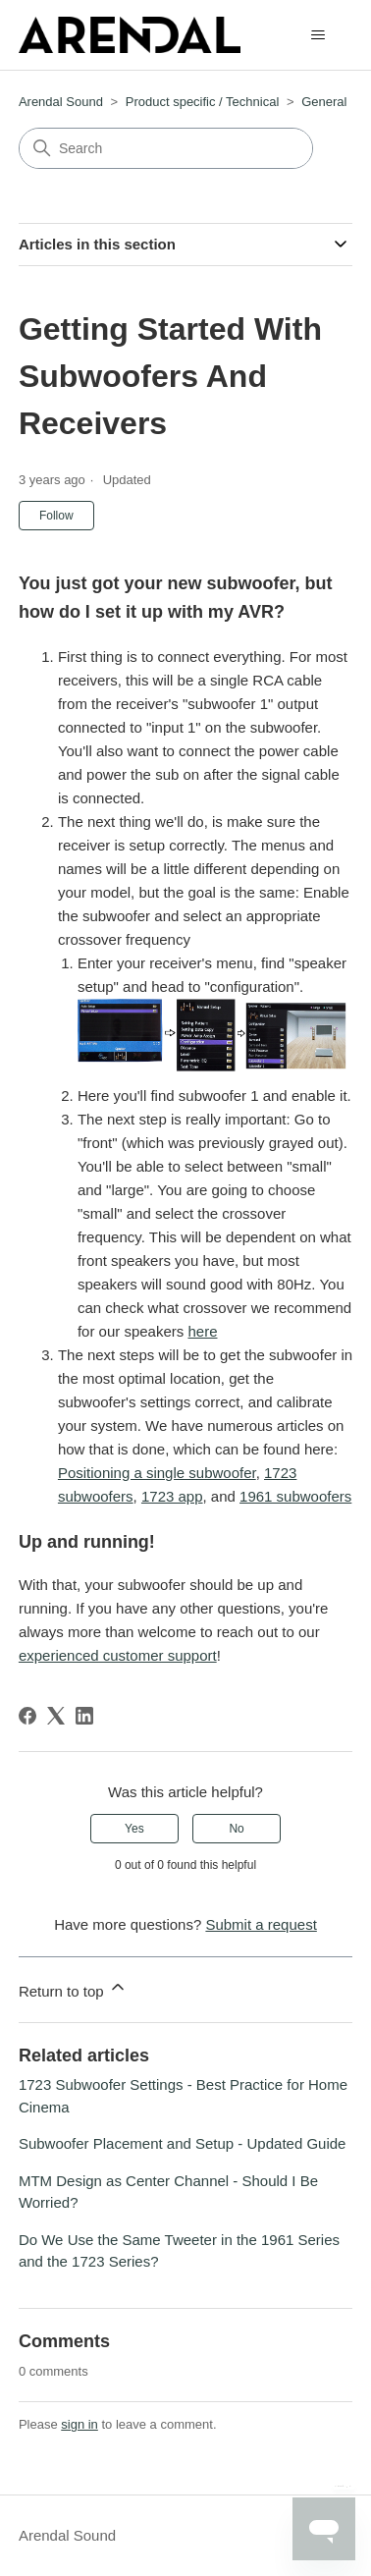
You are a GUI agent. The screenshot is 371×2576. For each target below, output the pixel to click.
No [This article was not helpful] (236, 1829)
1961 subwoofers (295, 1496)
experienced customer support (118, 1655)
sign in (79, 2424)
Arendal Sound (61, 101)
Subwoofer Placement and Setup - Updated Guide (182, 2143)
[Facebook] (27, 1716)
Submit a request (260, 1924)
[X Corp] (56, 1716)
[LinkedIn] (84, 1716)
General (323, 101)
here (202, 1331)
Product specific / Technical (203, 101)
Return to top (73, 1988)
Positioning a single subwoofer (157, 1472)
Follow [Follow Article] (56, 515)
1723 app (172, 1496)
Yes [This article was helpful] (134, 1829)
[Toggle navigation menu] (317, 35)
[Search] (166, 148)
